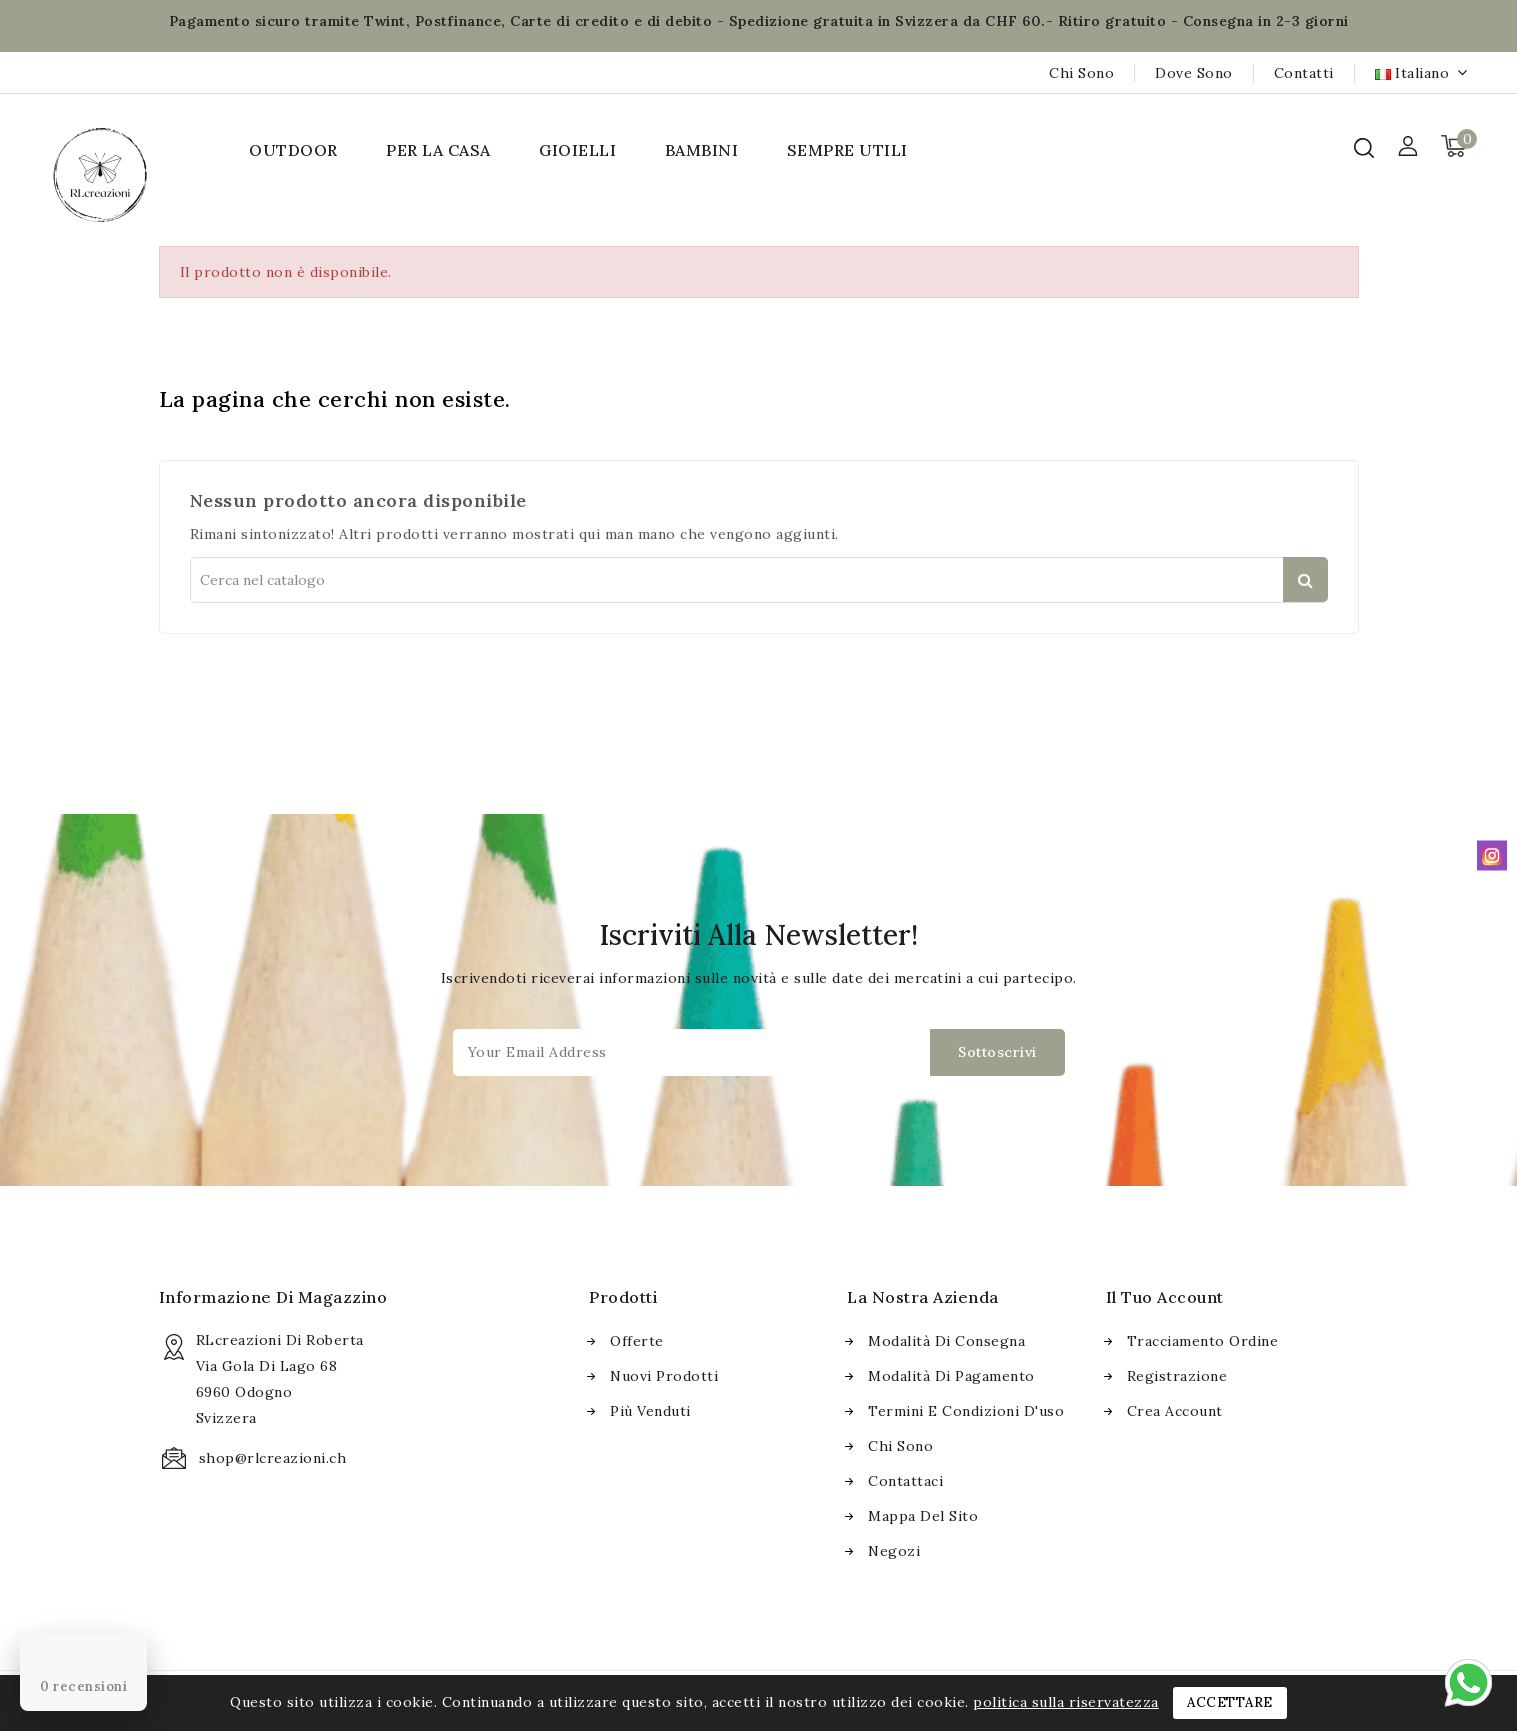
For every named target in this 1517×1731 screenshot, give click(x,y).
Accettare (1230, 1702)
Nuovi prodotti (664, 1376)
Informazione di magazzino (273, 1297)
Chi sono (1081, 73)
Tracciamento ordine (1203, 1341)
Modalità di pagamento (951, 1376)
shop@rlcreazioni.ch (273, 1458)
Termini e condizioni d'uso (966, 1411)
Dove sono (1194, 73)
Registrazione (1177, 1376)
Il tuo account (1165, 1297)
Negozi (894, 1551)
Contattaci (905, 1481)
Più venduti (650, 1411)
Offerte (637, 1341)
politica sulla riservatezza (1066, 1702)
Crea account (1175, 1411)
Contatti (1304, 73)
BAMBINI (702, 150)
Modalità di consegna (946, 1341)
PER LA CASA (438, 150)
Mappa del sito (923, 1516)
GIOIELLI (577, 150)
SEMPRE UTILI (847, 150)
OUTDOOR (293, 150)
